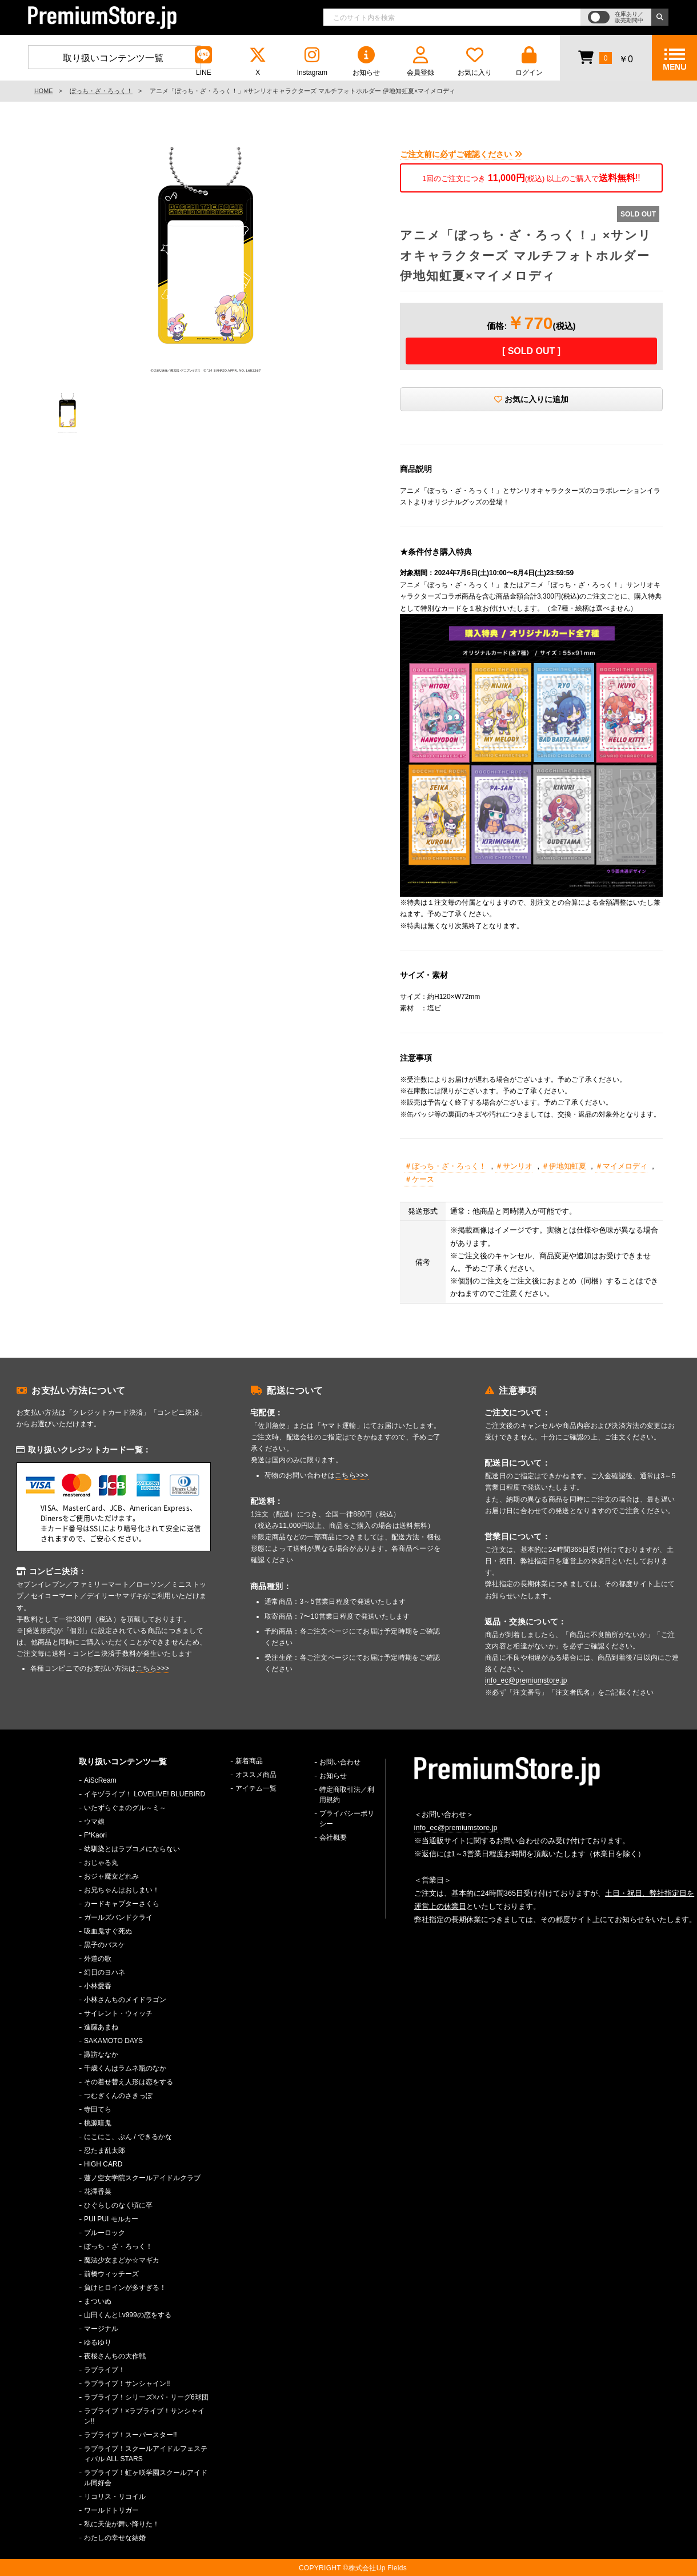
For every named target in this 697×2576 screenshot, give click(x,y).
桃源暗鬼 (97, 2123)
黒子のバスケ (104, 1945)
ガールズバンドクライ (118, 1917)
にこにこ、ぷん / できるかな (128, 2137)
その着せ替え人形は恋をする (128, 2082)
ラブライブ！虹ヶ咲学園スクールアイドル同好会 (145, 2478)
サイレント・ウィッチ (118, 2013)
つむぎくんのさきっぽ (118, 2096)
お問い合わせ (339, 1762)
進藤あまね (101, 2027)
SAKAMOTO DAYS (113, 2041)
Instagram (312, 61)
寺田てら (97, 2109)
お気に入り (475, 61)
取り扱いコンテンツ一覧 (113, 58)
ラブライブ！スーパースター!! (130, 2435)
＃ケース (419, 1179)
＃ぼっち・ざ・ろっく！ (445, 1166)
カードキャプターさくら (121, 1904)
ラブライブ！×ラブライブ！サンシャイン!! (144, 2416)
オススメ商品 (256, 1775)
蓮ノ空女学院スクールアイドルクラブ (142, 2178)
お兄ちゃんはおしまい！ (121, 1890)
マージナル (101, 2329)
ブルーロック (104, 2233)
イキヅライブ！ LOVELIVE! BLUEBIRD (144, 1794)
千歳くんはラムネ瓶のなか (125, 2068)
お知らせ (366, 61)
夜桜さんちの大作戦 (115, 2356)
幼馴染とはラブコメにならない (132, 1849)
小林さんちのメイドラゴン (125, 2000)
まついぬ (97, 2301)
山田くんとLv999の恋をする (127, 2315)
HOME (43, 90)
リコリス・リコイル (115, 2497)
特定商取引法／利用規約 (346, 1794)
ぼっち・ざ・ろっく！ (101, 90)
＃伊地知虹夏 (564, 1166)
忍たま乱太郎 (104, 2150)
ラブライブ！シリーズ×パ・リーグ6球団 (146, 2397)
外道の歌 (97, 1959)
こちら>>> (153, 1668)
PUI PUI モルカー (111, 2219)
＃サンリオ (513, 1166)
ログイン (529, 61)
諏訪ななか (101, 2055)
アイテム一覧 (256, 1788)
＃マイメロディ (621, 1166)
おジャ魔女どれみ (111, 1876)
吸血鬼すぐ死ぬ (108, 1931)
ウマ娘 (94, 1821)
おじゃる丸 (101, 1863)
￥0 (605, 57)
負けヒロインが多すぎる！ (125, 2288)
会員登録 (420, 61)
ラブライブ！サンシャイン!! (127, 2384)
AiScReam (100, 1780)
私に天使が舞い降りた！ (121, 2524)
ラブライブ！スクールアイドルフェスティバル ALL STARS (145, 2454)
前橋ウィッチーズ (111, 2274)
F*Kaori (95, 1835)
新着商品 (249, 1761)
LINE (203, 61)
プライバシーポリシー (346, 1818)
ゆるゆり (97, 2342)
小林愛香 (97, 1986)
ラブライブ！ (104, 2370)
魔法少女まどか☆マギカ (121, 2260)
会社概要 (333, 1837)
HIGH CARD (103, 2164)
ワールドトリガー (111, 2510)
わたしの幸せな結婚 (115, 2538)
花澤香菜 (97, 2192)
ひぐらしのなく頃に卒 (118, 2205)
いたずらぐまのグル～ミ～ (125, 1808)
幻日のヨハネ (104, 1972)
